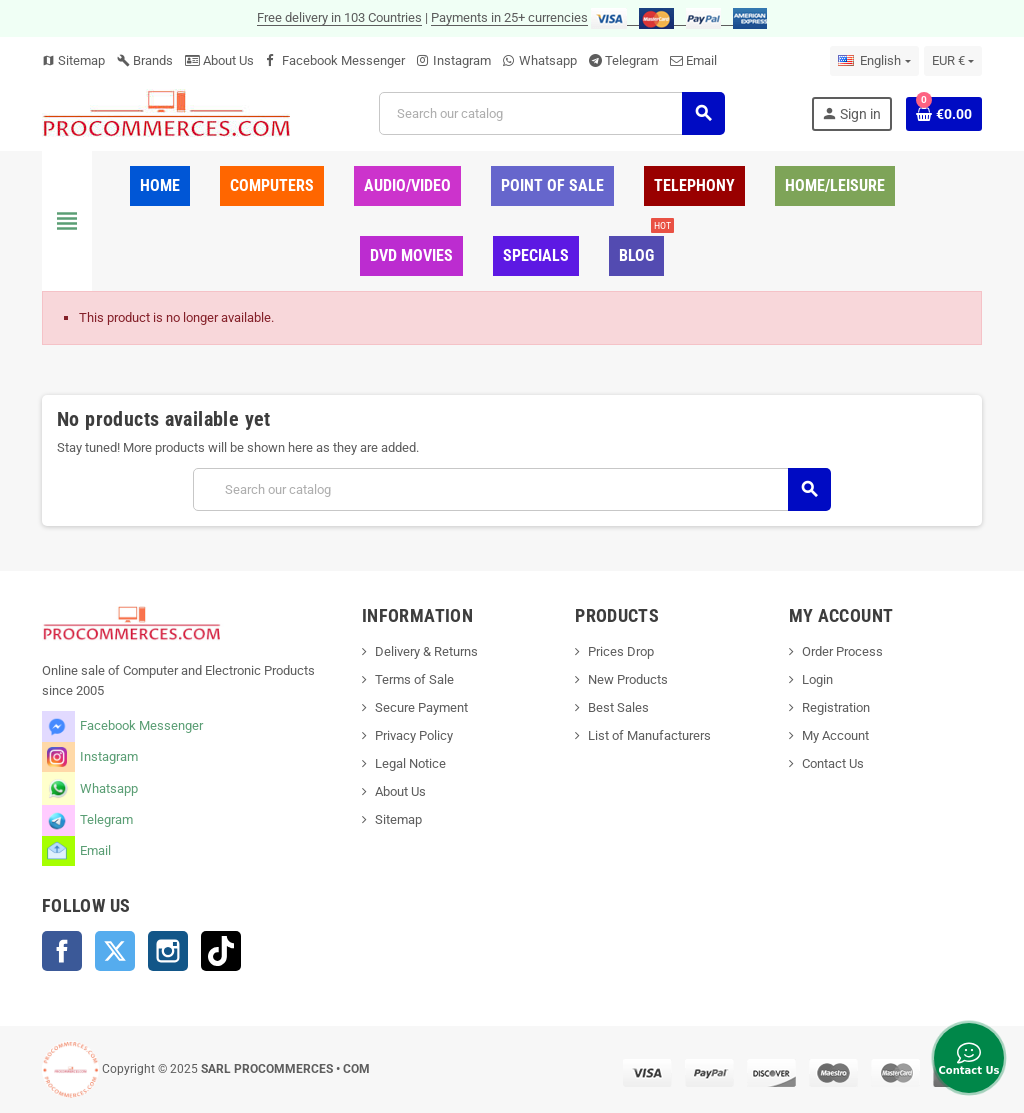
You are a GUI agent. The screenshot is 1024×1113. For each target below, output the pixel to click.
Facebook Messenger (343, 60)
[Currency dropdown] (953, 61)
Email (701, 60)
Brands (145, 60)
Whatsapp (548, 60)
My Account (835, 735)
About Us (219, 60)
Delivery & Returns (426, 651)
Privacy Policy (414, 735)
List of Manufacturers (649, 735)
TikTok (221, 951)
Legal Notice (410, 763)
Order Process (842, 651)
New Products (628, 679)
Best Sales (618, 707)
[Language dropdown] (874, 61)
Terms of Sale (414, 679)
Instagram (462, 60)
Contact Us (833, 763)
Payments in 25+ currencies (509, 17)
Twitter (115, 951)
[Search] (551, 113)
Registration (836, 707)
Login (817, 679)
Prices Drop (621, 651)
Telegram (631, 60)
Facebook (62, 951)
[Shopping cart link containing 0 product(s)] (944, 114)
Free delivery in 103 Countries (339, 17)
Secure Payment (421, 707)
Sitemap (73, 60)
